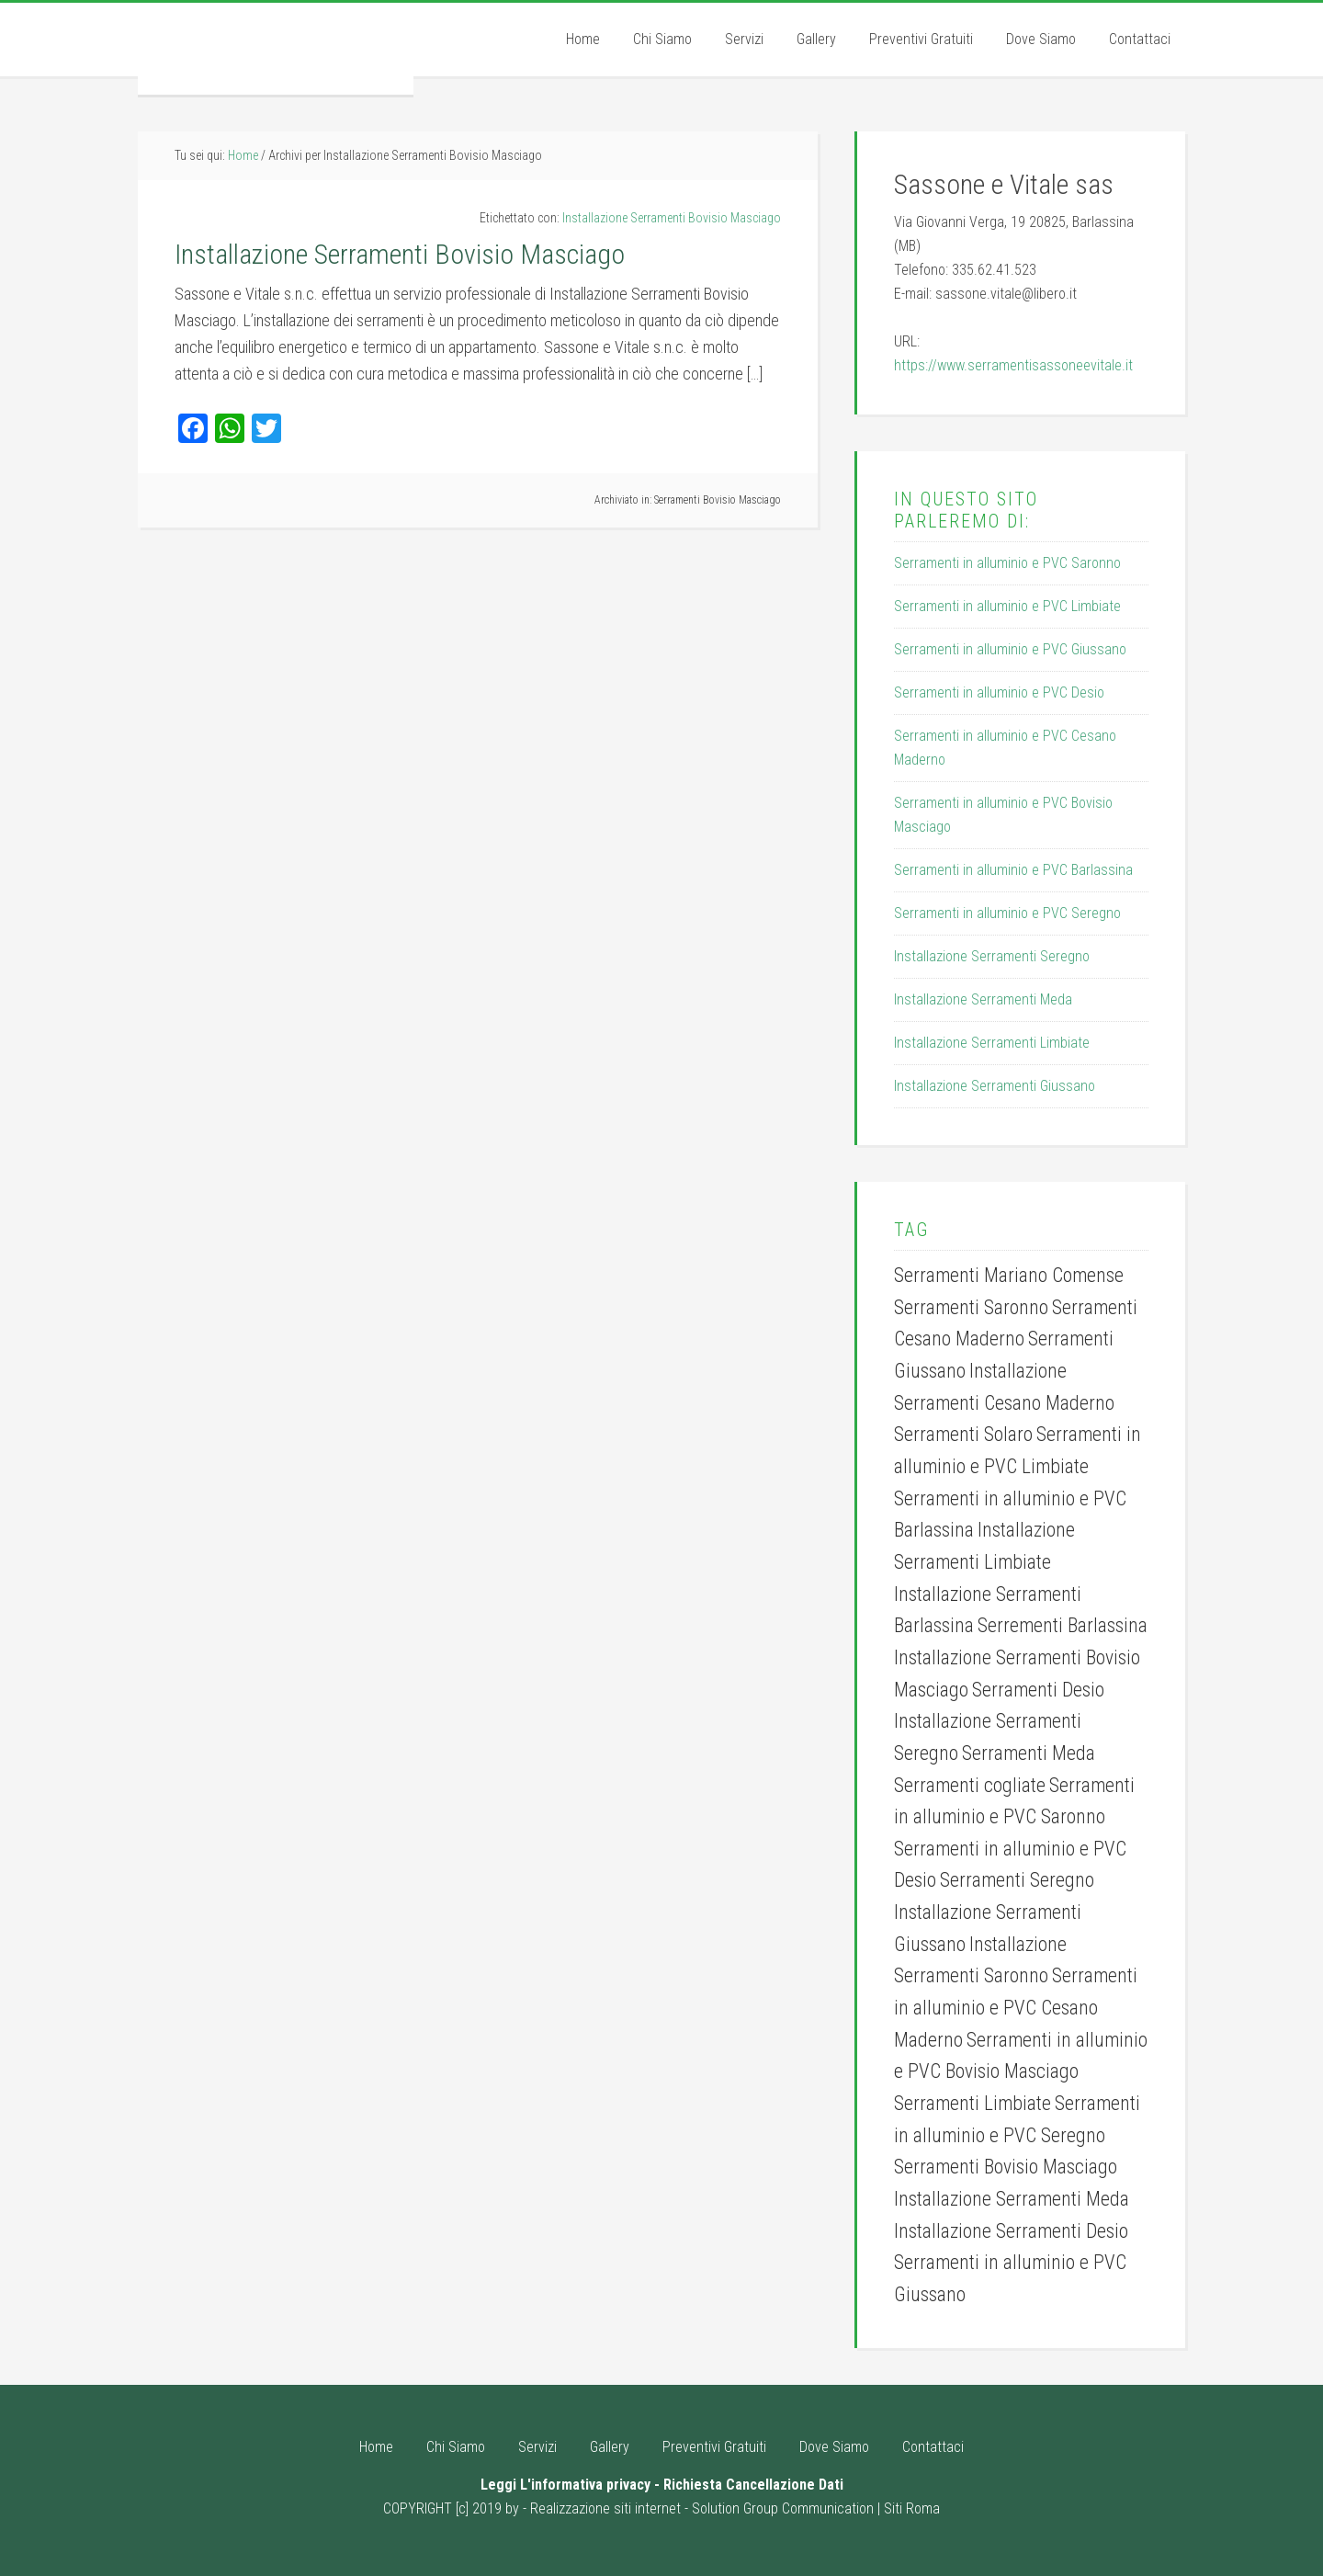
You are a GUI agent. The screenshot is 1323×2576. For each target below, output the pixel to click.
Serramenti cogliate (970, 1785)
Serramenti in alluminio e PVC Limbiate (1007, 606)
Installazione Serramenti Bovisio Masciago (671, 217)
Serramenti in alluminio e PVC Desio (999, 692)
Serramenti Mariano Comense (1009, 1275)
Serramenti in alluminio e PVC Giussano (1010, 649)
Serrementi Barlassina (1063, 1625)
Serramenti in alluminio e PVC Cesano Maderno (1015, 2007)
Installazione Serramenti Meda (983, 999)
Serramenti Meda (1028, 1753)
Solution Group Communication (783, 2508)
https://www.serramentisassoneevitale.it (1013, 365)
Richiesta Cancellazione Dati (753, 2484)
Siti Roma (912, 2508)
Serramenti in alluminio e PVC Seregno (1007, 913)
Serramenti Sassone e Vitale (275, 49)
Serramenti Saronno (971, 1307)
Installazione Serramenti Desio (1011, 2230)
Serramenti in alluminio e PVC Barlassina (1013, 870)
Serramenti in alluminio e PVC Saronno (1007, 563)
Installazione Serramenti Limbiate (992, 1042)
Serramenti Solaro (963, 1434)
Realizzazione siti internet (605, 2508)
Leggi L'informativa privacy (565, 2484)
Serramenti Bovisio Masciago (717, 500)
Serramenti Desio (1038, 1689)
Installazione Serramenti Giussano (994, 1086)
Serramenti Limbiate (972, 2103)
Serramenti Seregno (1017, 1879)
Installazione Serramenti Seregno (992, 956)
